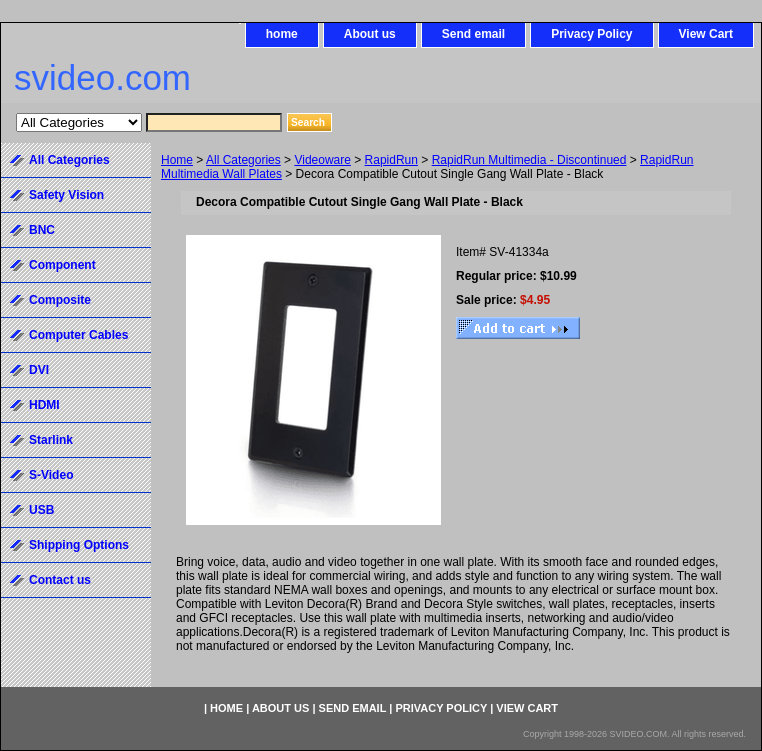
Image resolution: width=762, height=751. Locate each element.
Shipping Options (79, 545)
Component (62, 265)
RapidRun (391, 160)
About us (370, 34)
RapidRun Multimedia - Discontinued (529, 160)
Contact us (60, 580)
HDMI (44, 405)
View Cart (706, 34)
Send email (473, 34)
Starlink (51, 440)
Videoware (322, 160)
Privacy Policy (591, 34)
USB (41, 510)
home (282, 34)
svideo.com (102, 77)
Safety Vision (66, 195)
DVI (39, 370)
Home (177, 160)
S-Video (51, 475)
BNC (42, 230)
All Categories (243, 160)
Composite (60, 300)
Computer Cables (78, 335)
